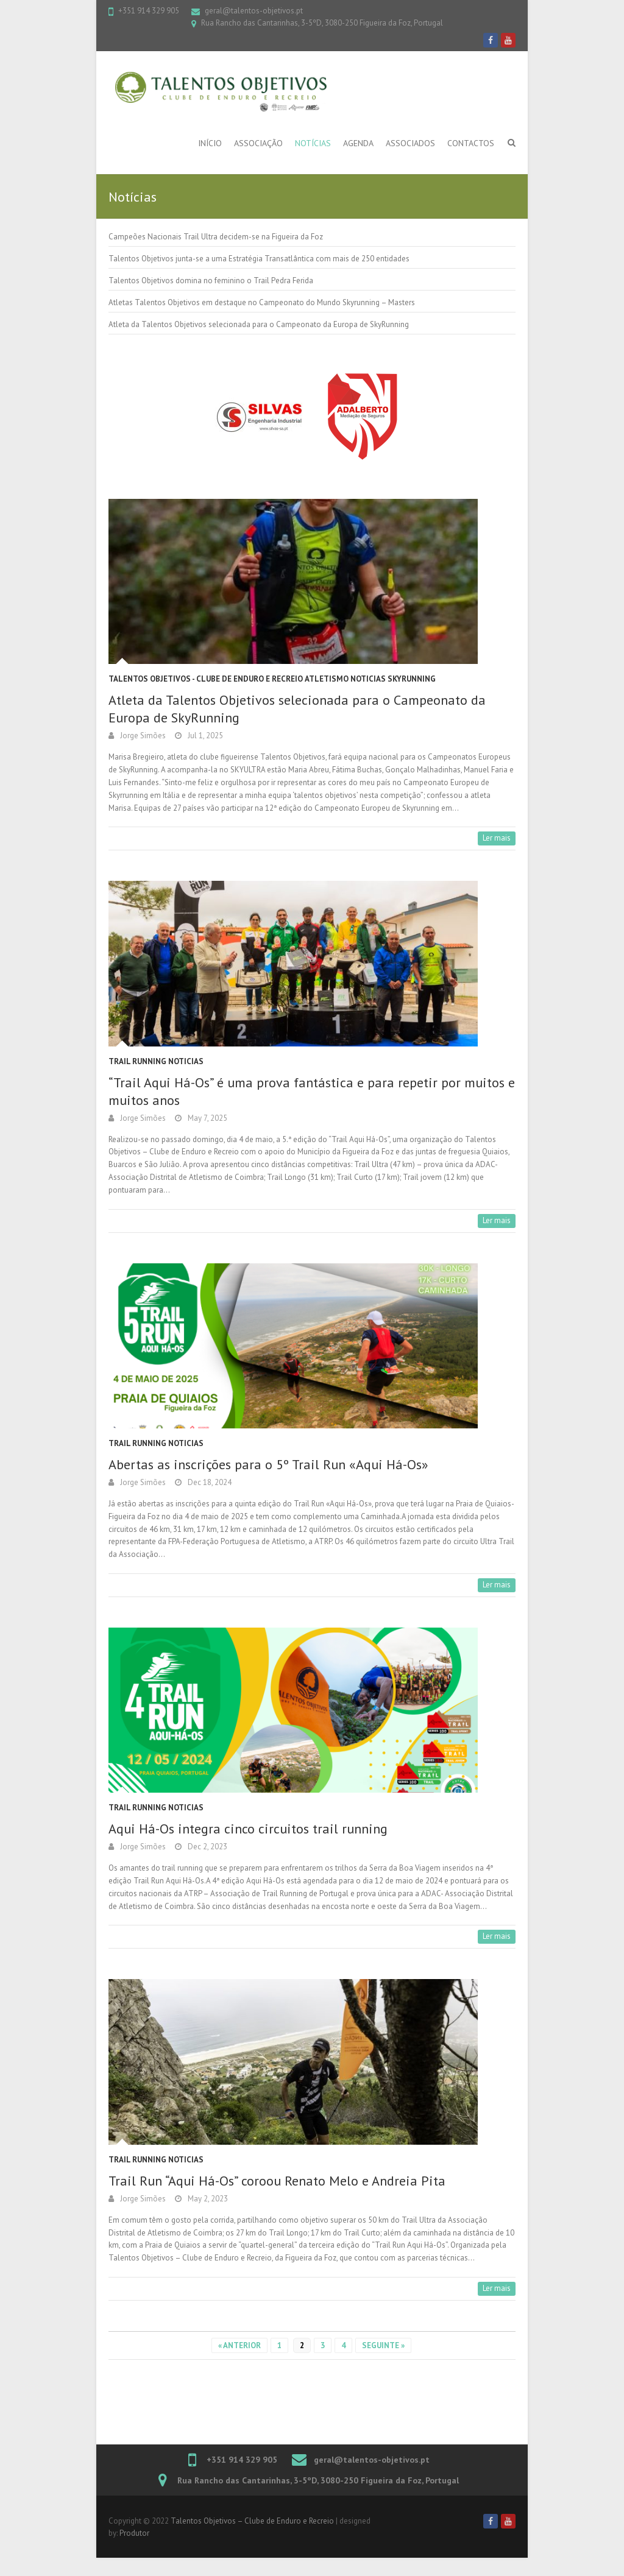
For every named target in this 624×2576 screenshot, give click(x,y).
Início (210, 143)
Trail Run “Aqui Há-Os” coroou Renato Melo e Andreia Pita (276, 2180)
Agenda (358, 143)
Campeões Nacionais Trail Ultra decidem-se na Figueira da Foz (215, 236)
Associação (258, 143)
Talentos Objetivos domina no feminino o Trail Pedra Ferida (210, 280)
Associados (410, 143)
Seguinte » (383, 2345)
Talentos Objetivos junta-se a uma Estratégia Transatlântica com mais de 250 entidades (259, 258)
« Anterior (239, 2345)
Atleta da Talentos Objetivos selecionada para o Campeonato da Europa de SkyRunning (258, 324)
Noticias (368, 679)
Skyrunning (412, 679)
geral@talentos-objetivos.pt (254, 10)
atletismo (327, 679)
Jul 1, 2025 (205, 735)
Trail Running (137, 1061)
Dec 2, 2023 (207, 1846)
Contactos (470, 143)
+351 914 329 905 (148, 10)
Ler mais (497, 838)
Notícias (313, 143)
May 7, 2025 (207, 1118)
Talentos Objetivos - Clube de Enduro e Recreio (205, 679)
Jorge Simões (143, 735)
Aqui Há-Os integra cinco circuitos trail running (248, 1828)
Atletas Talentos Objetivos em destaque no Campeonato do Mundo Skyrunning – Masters (261, 302)
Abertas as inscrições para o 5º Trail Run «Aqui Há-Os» (268, 1464)
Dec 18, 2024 (210, 1482)
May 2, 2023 (208, 2198)
